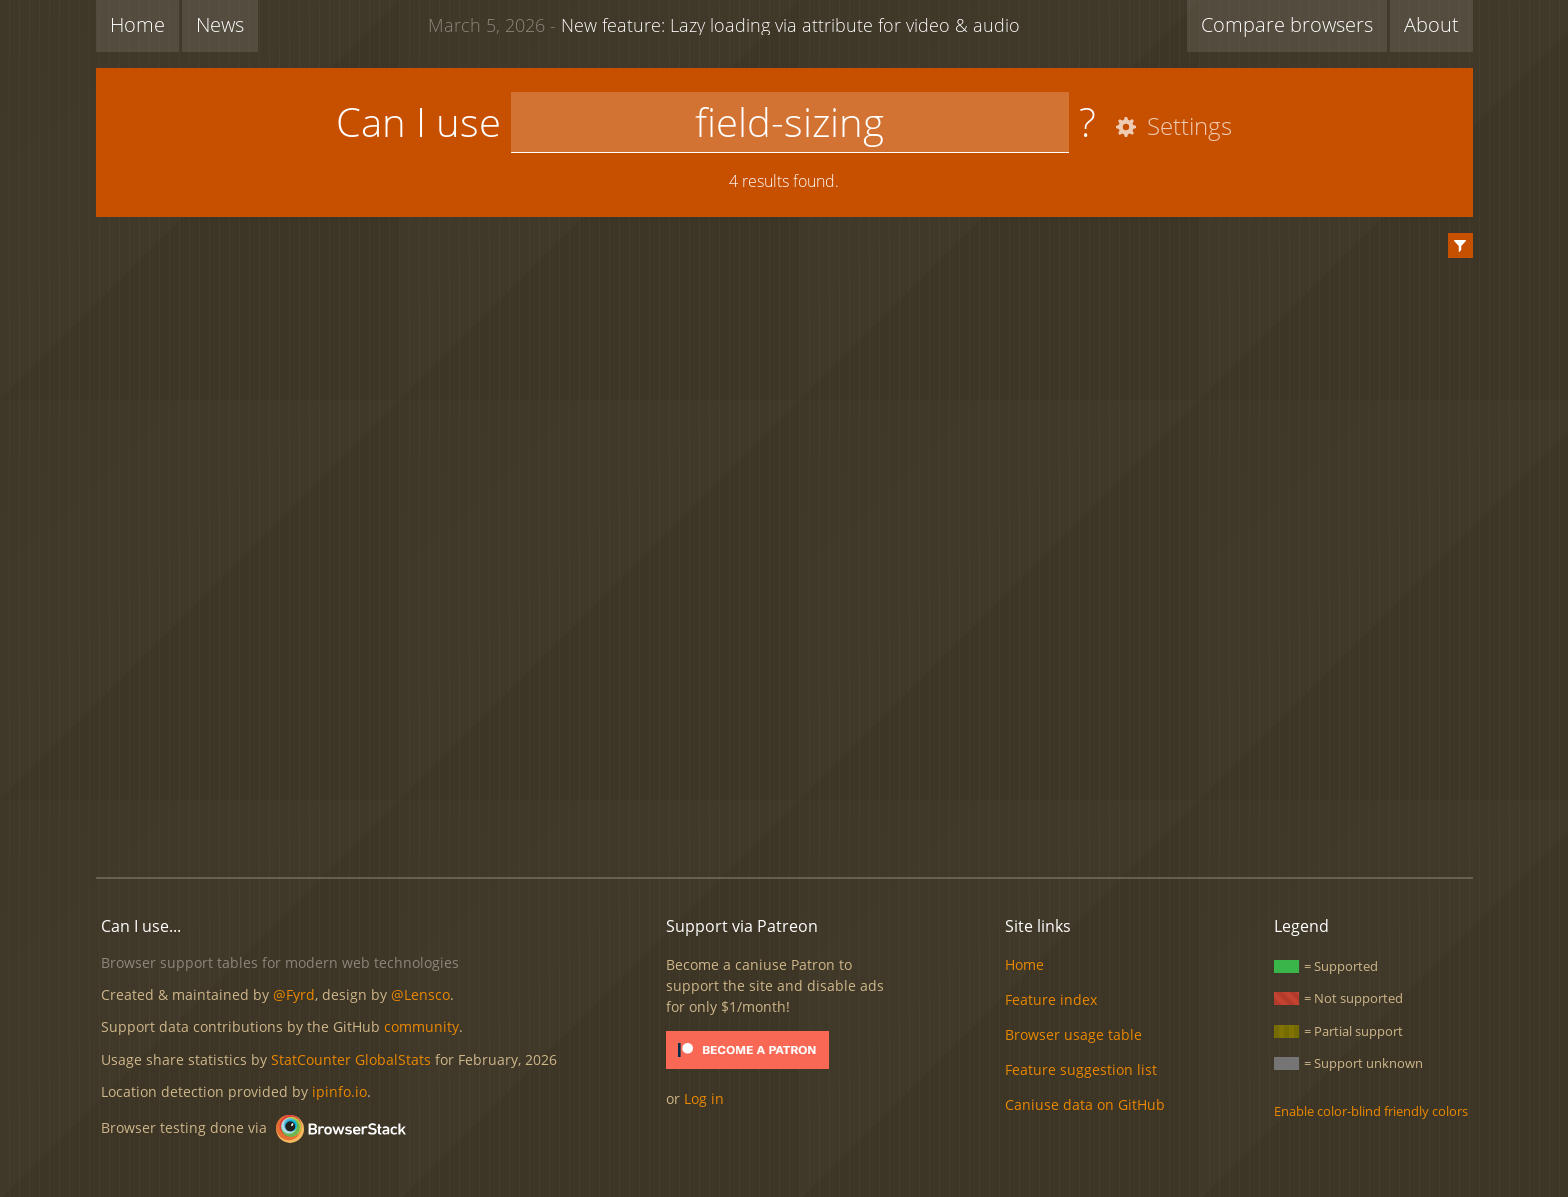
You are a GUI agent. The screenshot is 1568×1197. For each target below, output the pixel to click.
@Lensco (420, 994)
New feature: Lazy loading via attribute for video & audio (724, 24)
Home (137, 24)
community (421, 1026)
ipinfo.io (339, 1091)
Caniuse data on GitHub (1085, 1104)
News (220, 24)
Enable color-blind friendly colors (1371, 1111)
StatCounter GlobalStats (351, 1059)
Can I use (418, 121)
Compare (1287, 24)
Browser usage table (1073, 1034)
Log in (704, 1098)
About (1431, 24)
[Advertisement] (784, 794)
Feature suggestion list (1081, 1069)
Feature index (1051, 999)
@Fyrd (294, 994)
